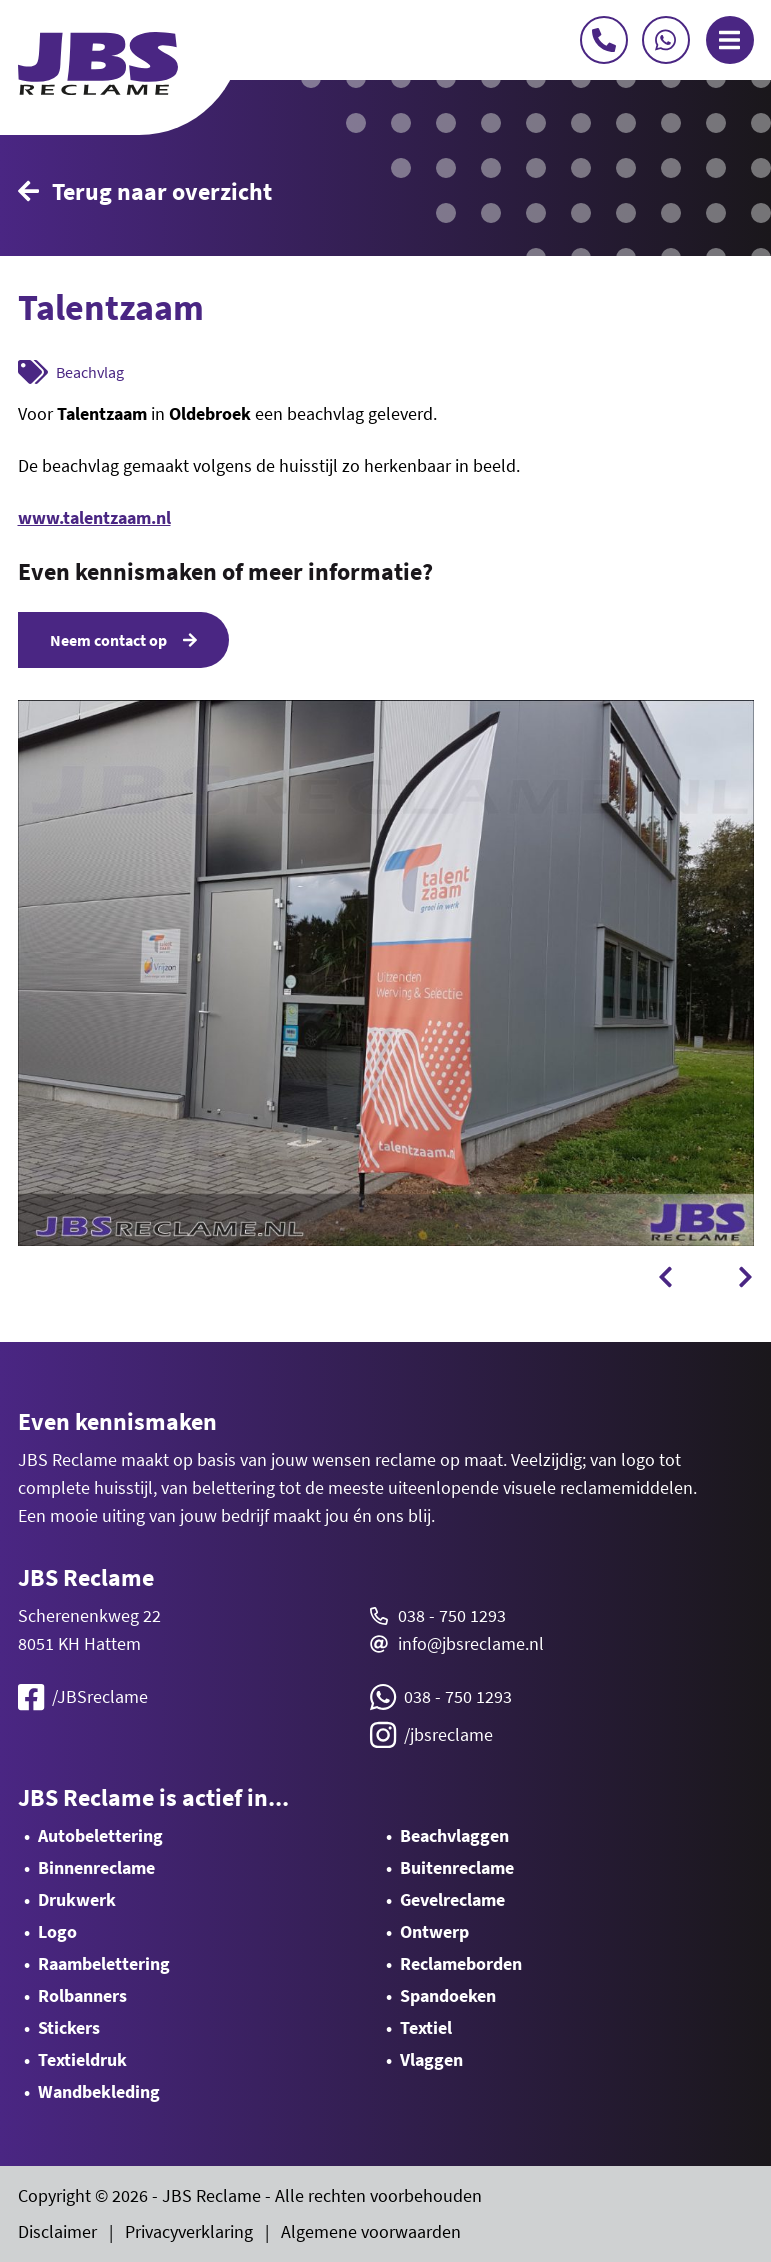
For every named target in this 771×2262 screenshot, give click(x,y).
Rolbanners (82, 1995)
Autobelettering (100, 1835)
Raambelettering (104, 1963)
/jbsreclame (431, 1735)
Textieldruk (82, 2059)
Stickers (69, 2027)
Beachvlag (90, 372)
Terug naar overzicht (145, 191)
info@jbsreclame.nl (471, 1643)
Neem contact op (123, 640)
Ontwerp (434, 1931)
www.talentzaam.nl (94, 517)
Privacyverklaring (189, 2231)
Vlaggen (431, 2059)
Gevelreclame (452, 1899)
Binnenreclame (96, 1867)
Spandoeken (448, 1995)
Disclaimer (57, 2231)
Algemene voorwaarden (371, 2231)
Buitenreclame (457, 1867)
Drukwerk (77, 1899)
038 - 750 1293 (452, 1615)
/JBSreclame (83, 1697)
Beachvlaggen (454, 1835)
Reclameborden (461, 1963)
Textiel (426, 2027)
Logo (57, 1931)
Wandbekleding (99, 2091)
